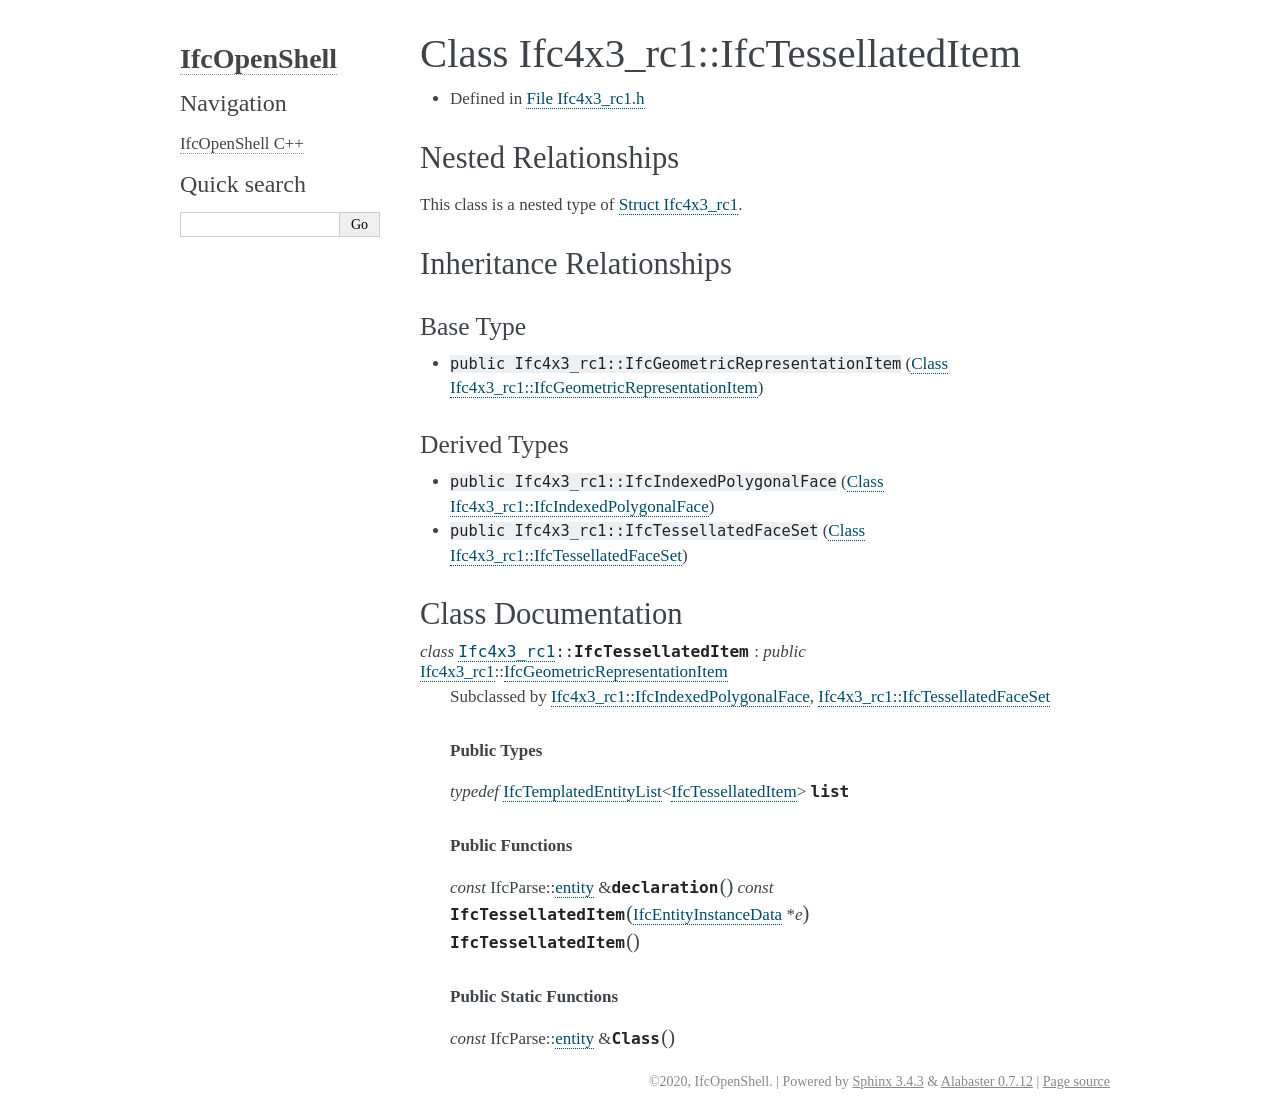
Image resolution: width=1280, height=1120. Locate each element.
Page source (1076, 1081)
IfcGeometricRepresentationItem (616, 671)
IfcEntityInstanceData (707, 914)
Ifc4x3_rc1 (506, 651)
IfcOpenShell (258, 58)
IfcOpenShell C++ (242, 143)
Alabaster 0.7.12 (987, 1081)
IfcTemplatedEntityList (582, 791)
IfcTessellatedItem (733, 791)
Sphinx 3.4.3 (887, 1081)
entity (574, 887)
